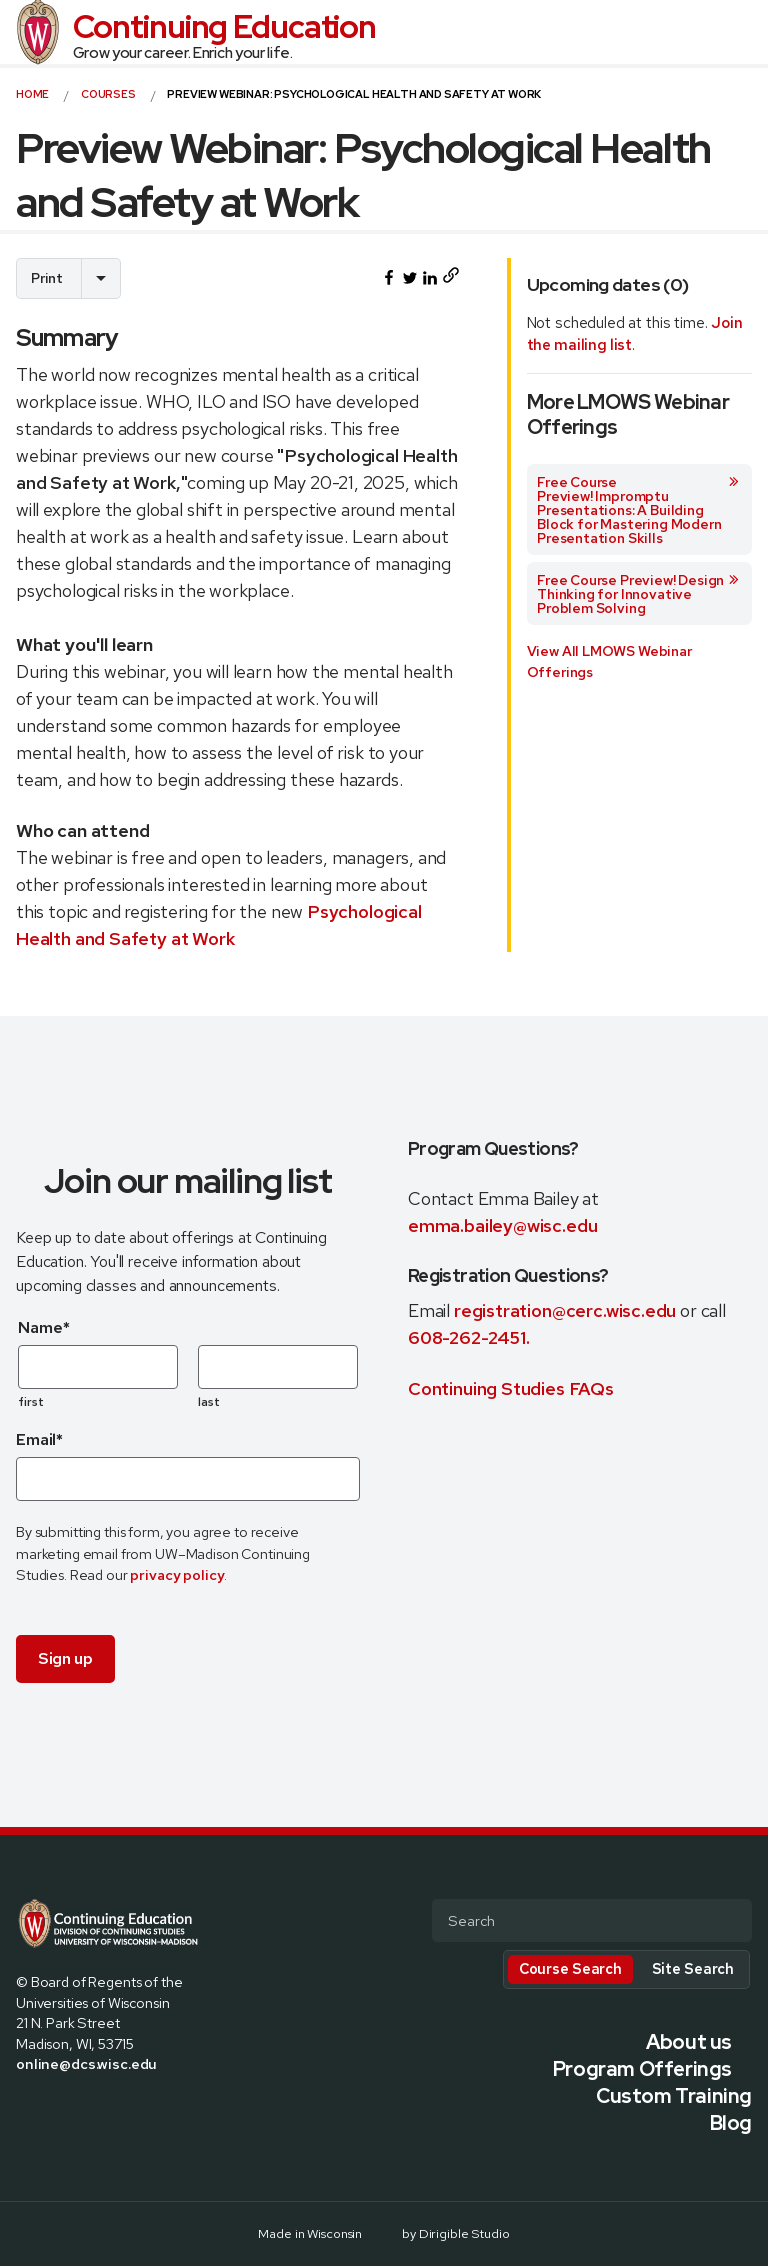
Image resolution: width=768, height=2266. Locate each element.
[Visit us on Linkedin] (96, 2106)
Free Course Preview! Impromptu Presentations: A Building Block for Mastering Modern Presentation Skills (639, 510)
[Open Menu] (744, 32)
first (31, 1402)
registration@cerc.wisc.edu (567, 1310)
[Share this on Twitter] (410, 278)
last (209, 1402)
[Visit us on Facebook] (24, 2106)
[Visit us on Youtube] (120, 2106)
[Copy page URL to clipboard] (450, 278)
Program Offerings (642, 2069)
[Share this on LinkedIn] (430, 278)
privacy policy (177, 1574)
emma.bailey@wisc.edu (502, 1225)
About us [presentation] (689, 2042)
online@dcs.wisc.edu (86, 2063)
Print (47, 278)
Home (32, 94)
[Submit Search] (729, 1922)
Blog (731, 2123)
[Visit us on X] (48, 2106)
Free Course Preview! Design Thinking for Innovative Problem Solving (639, 594)
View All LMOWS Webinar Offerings (609, 661)
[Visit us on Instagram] (72, 2106)
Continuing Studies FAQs (511, 1388)
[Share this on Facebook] (389, 278)
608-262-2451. (469, 1337)
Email (39, 1439)
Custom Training (674, 2096)
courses (108, 94)
